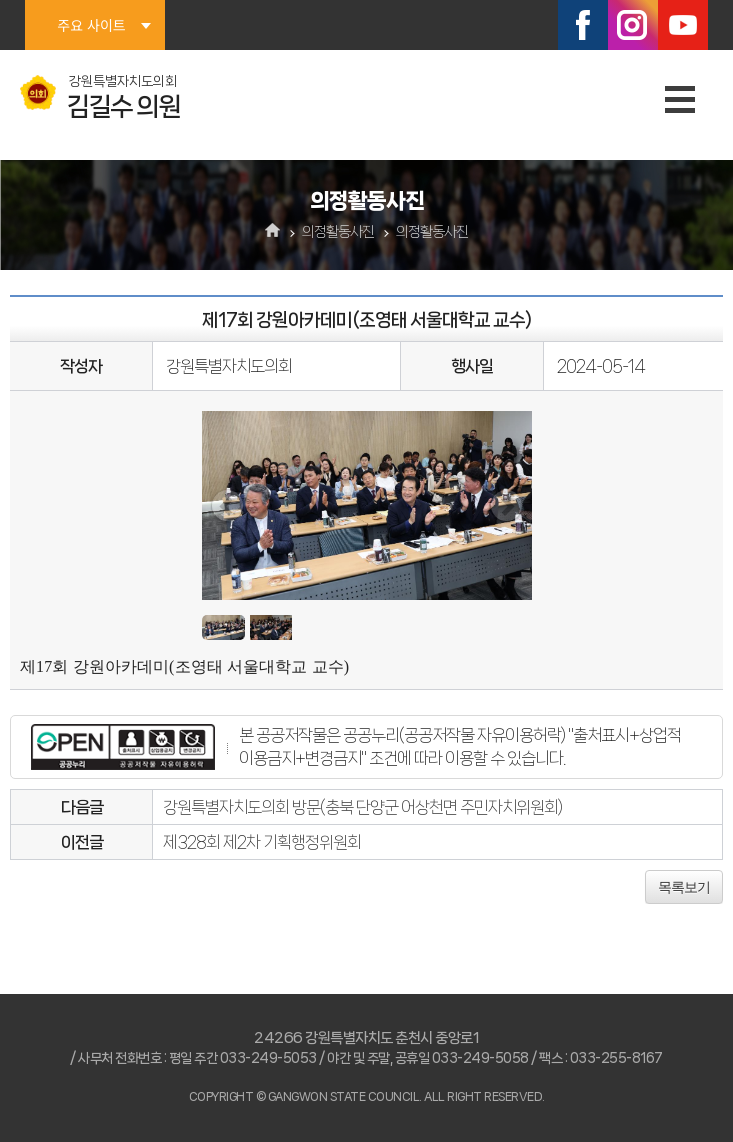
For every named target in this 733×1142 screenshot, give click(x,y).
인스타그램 (633, 25)
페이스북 (583, 25)
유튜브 (683, 25)
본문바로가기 (0, 0)
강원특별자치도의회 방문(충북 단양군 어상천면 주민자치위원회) (362, 807)
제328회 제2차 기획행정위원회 (262, 842)
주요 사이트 (91, 25)
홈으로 (272, 232)
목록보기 (684, 887)
